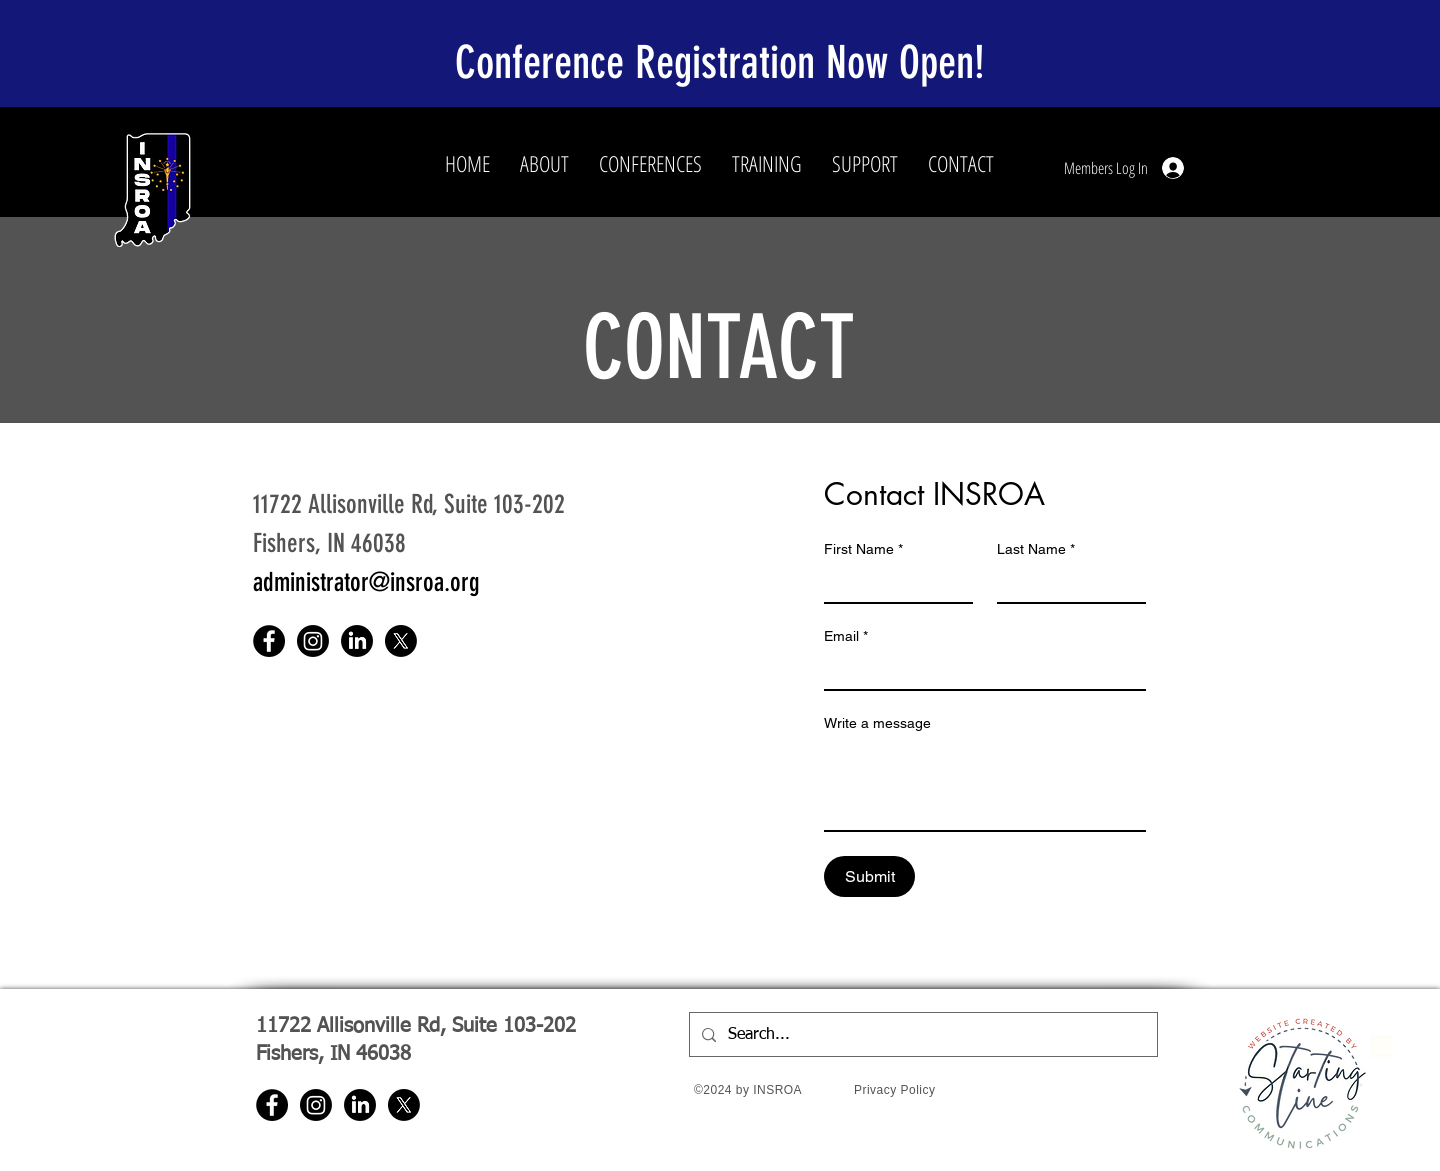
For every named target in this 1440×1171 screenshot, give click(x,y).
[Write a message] (985, 785)
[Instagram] (313, 641)
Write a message (877, 723)
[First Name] (892, 584)
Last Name (1036, 549)
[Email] (979, 671)
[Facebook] (269, 641)
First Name (863, 549)
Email (846, 636)
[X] (401, 641)
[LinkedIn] (357, 641)
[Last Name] (1065, 584)
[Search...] (921, 1034)
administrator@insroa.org (366, 582)
